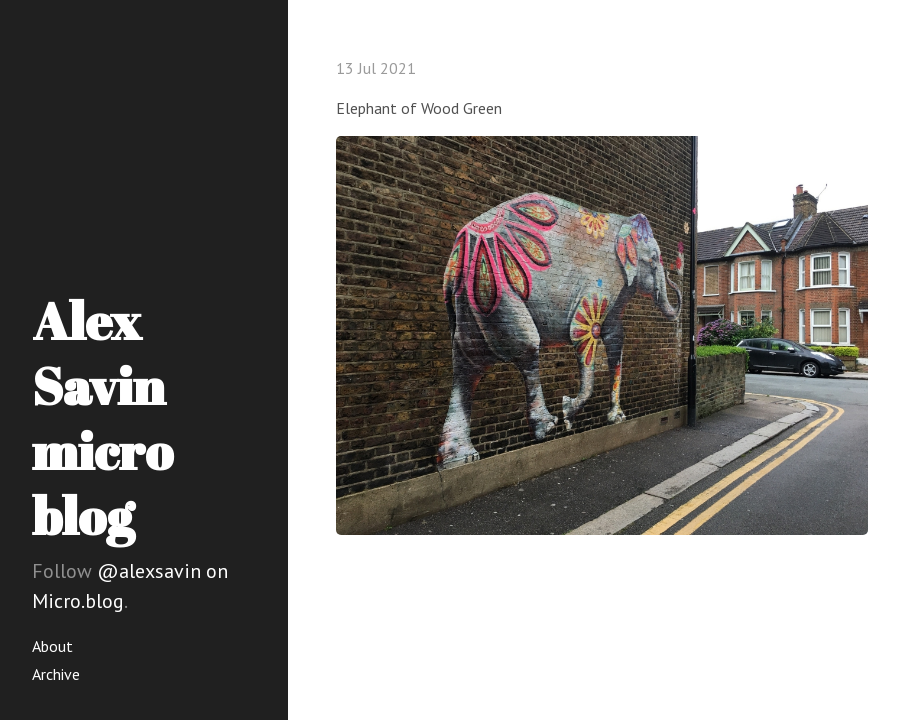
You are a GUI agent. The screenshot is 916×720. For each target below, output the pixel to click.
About (52, 646)
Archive (56, 674)
